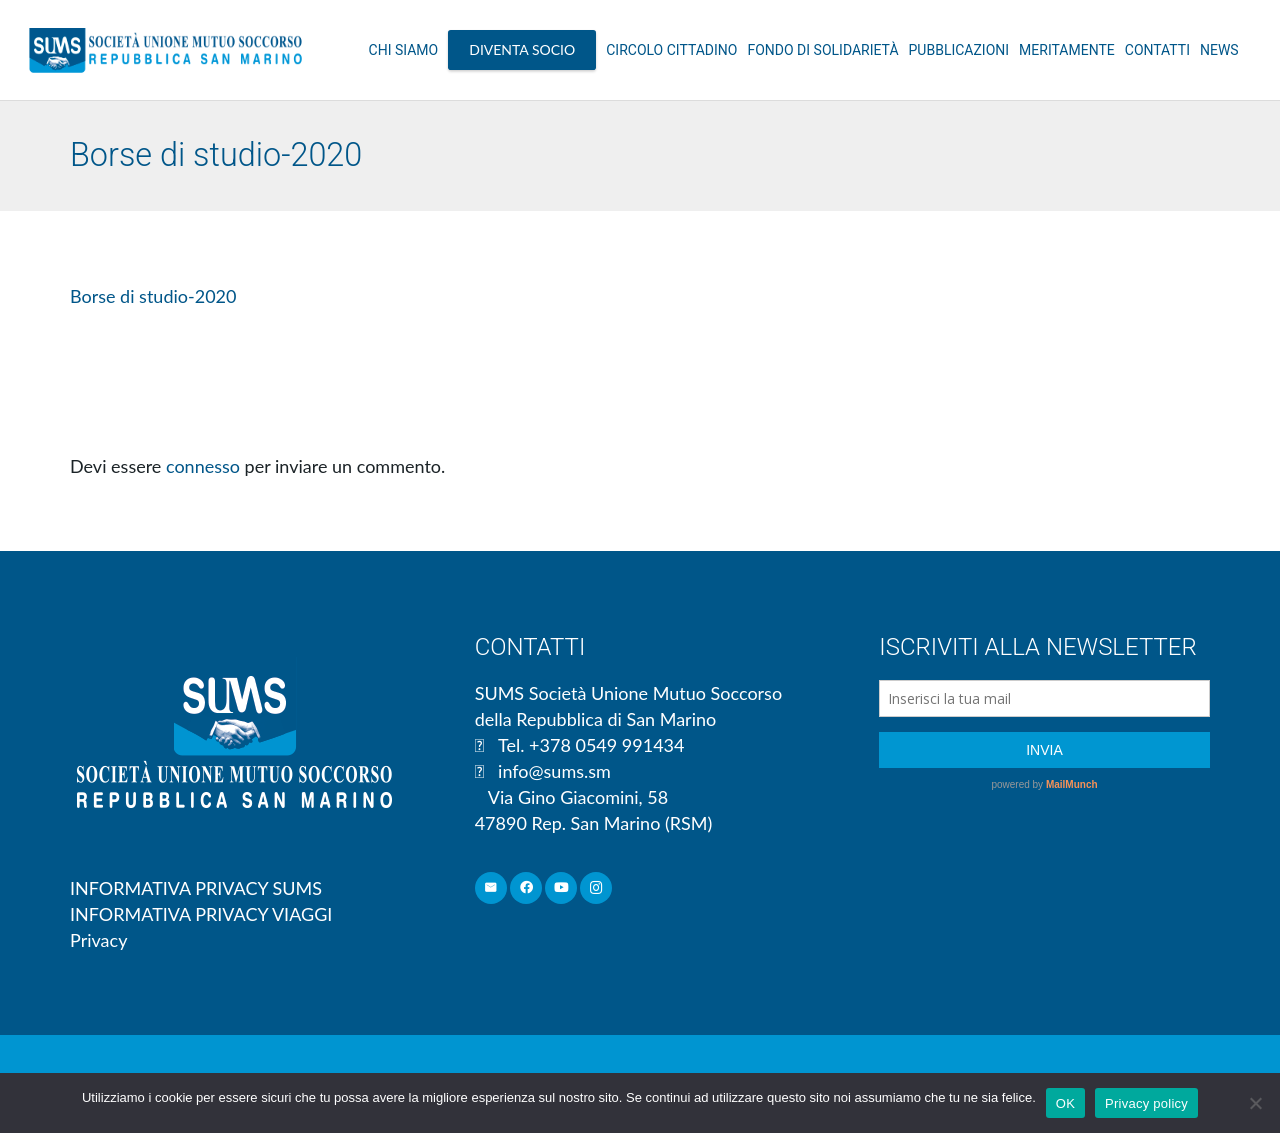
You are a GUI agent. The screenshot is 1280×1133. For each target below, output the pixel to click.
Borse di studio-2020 (153, 296)
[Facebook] (526, 888)
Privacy (98, 940)
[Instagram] (596, 888)
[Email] (491, 888)
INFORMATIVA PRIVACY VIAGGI (201, 914)
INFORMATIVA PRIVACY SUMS (196, 888)
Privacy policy (1146, 1103)
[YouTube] (561, 888)
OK (1065, 1103)
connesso (203, 466)
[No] (1255, 1103)
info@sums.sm (554, 771)
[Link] (165, 50)
